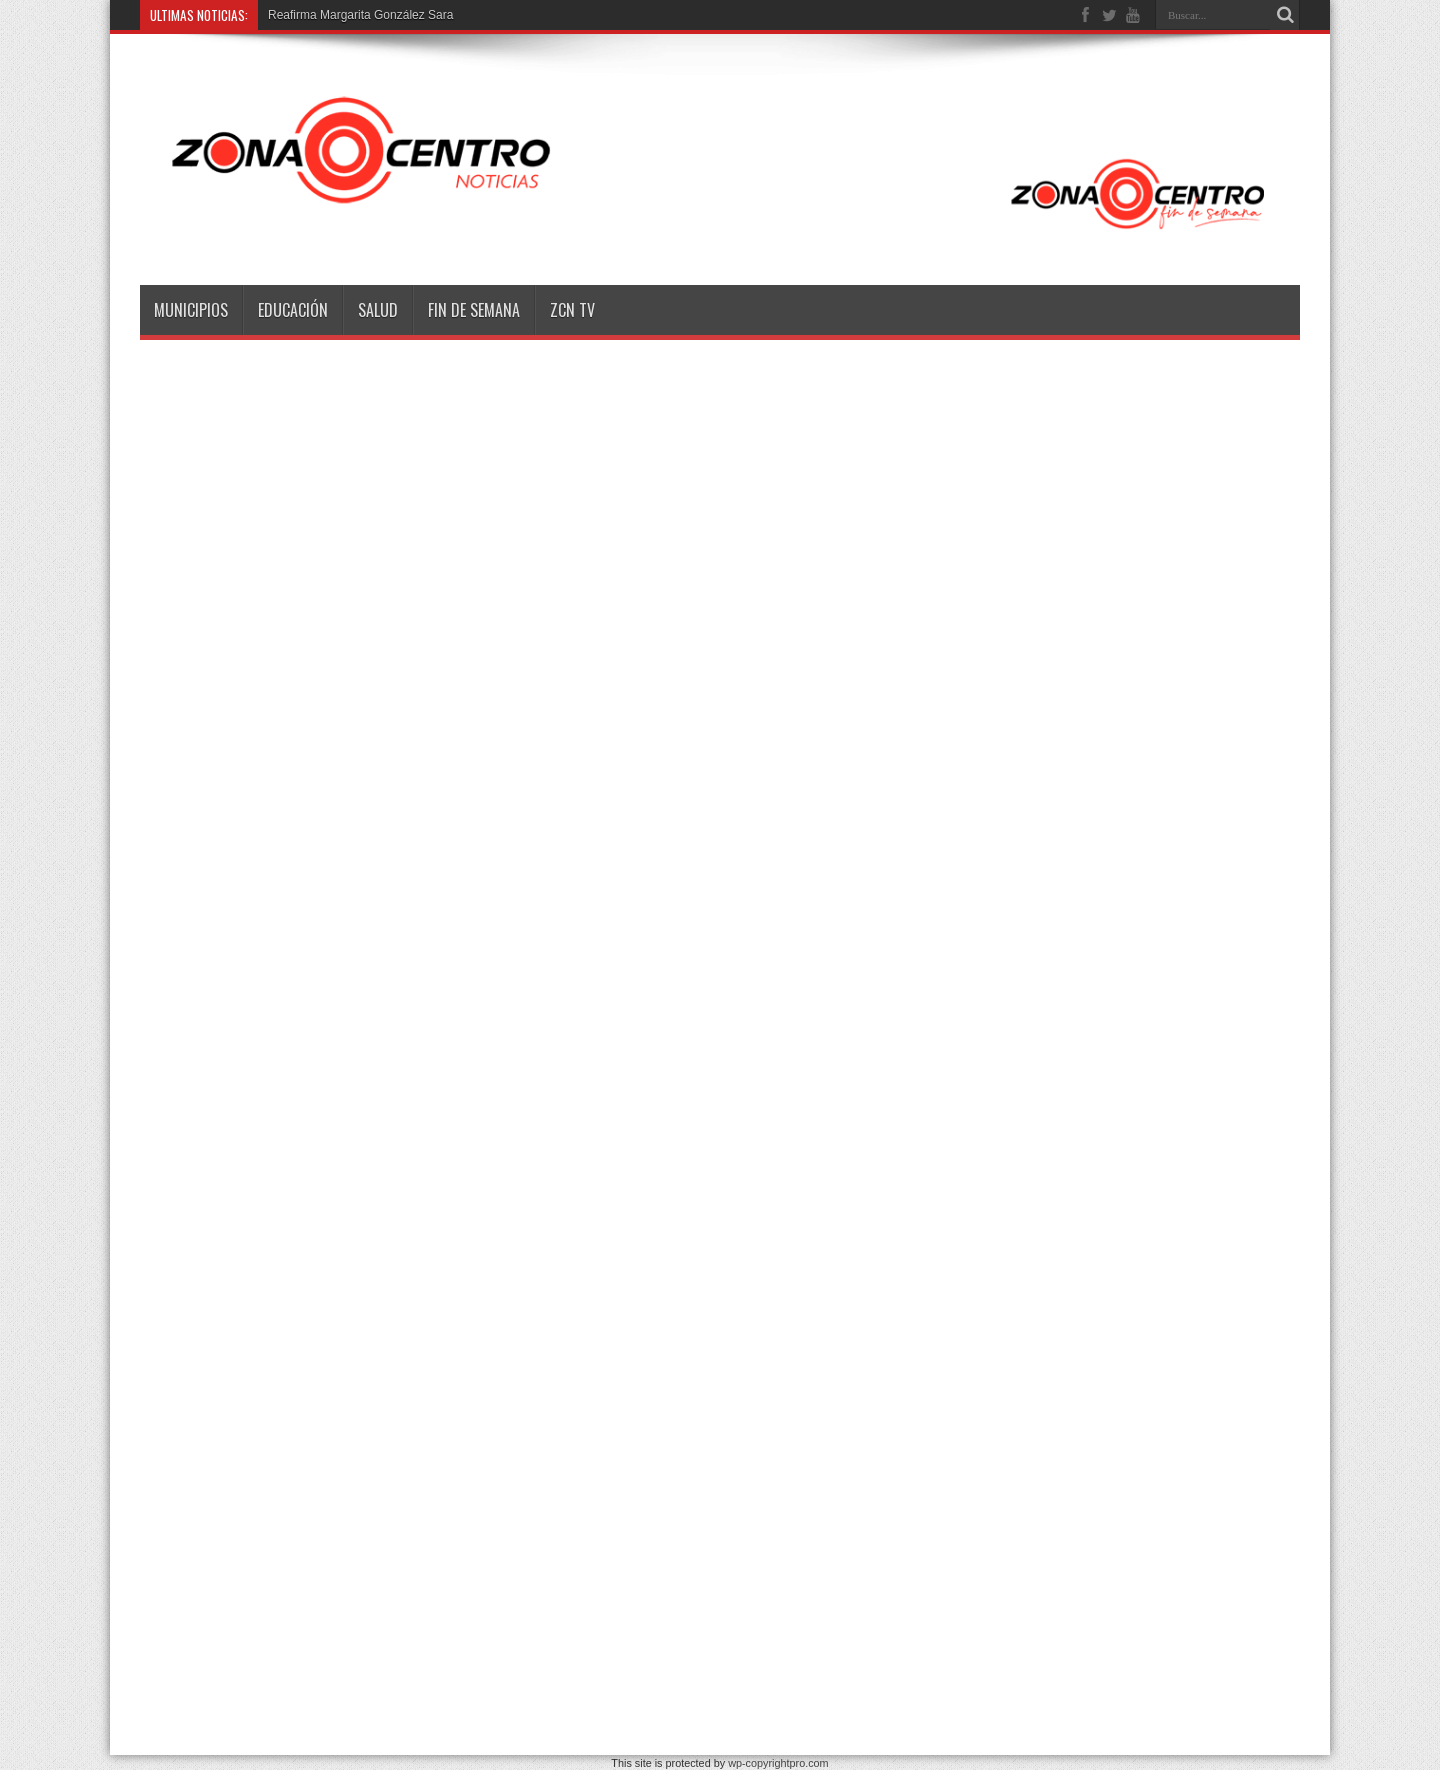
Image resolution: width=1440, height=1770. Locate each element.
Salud (378, 310)
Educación (293, 310)
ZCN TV (572, 310)
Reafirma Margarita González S (352, 15)
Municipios (191, 310)
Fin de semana (474, 310)
